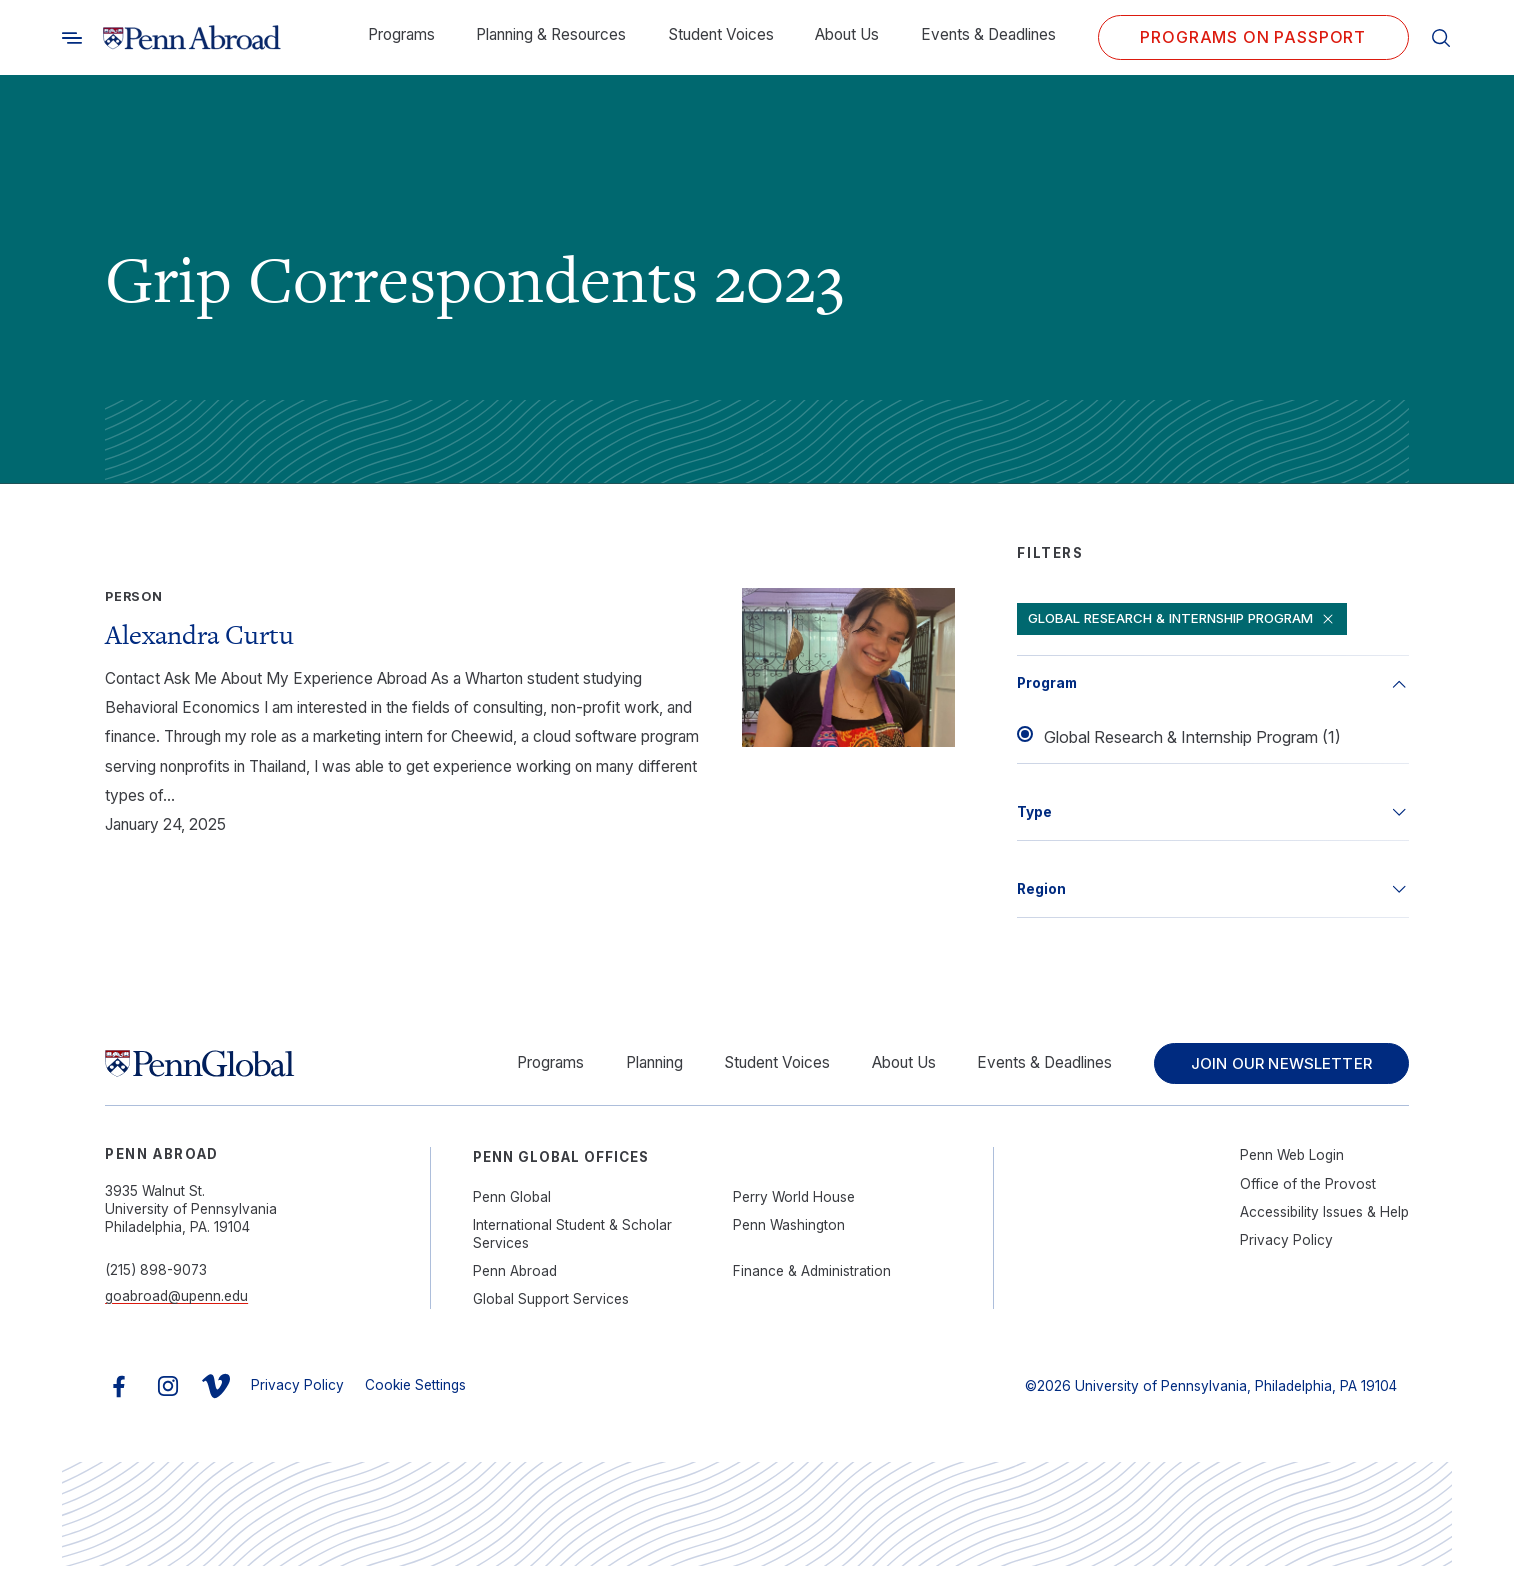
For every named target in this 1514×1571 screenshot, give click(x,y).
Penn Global (512, 1201)
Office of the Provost (1308, 1188)
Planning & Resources (551, 34)
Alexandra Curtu (199, 634)
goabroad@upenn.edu (176, 1301)
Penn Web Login (1292, 1160)
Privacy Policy (1286, 1244)
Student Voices (721, 34)
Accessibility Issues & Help (1324, 1216)
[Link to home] (192, 38)
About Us (847, 34)
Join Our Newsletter (1274, 1065)
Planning (639, 1065)
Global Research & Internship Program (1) (1192, 738)
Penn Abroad (515, 1275)
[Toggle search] (72, 37)
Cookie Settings (415, 1389)
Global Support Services (551, 1303)
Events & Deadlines (988, 34)
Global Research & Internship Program (1189, 619)
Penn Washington (789, 1229)
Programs (401, 34)
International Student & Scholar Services (572, 1238)
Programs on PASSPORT (1253, 37)
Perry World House (794, 1201)
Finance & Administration (812, 1275)
